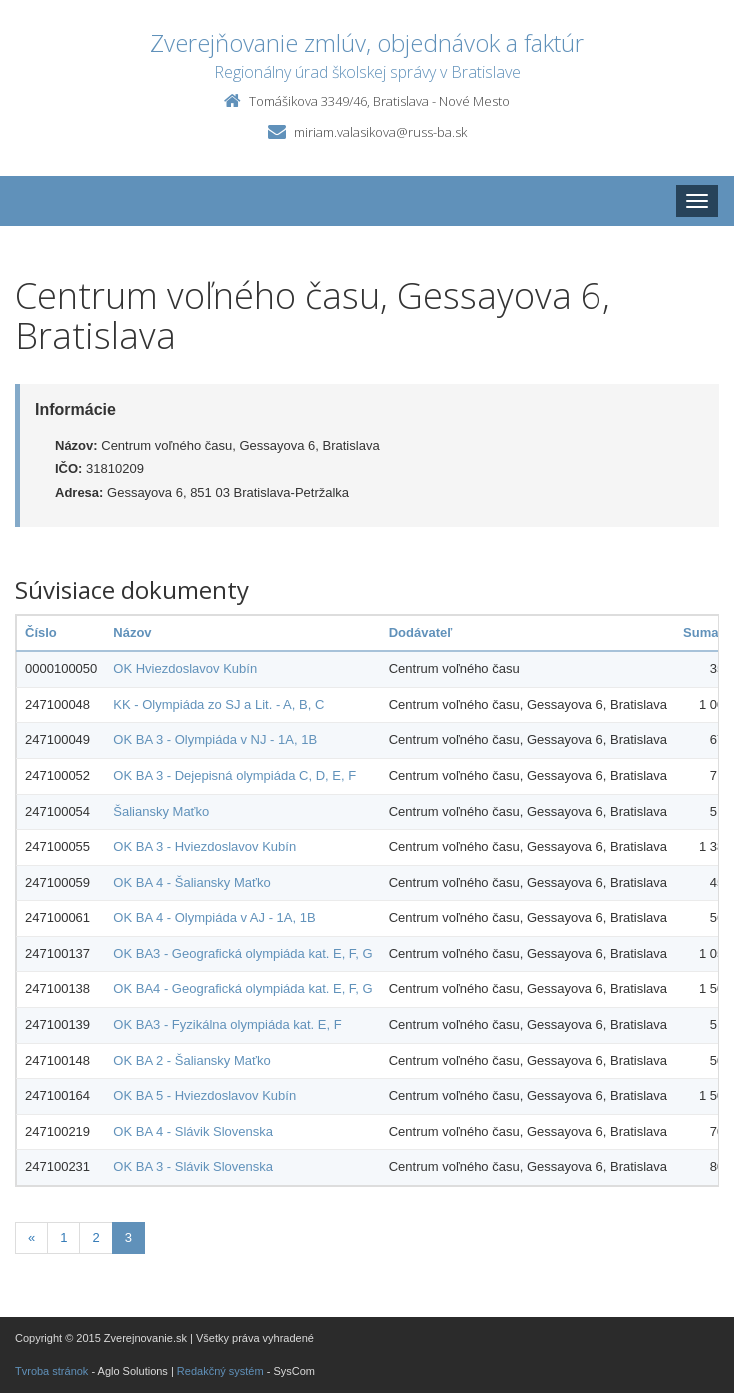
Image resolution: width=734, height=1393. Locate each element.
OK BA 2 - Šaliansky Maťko (191, 1060)
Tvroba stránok (51, 1371)
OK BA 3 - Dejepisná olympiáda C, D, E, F (234, 775)
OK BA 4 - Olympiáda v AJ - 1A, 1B (214, 917)
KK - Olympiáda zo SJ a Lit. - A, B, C (218, 704)
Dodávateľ (421, 632)
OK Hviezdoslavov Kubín (185, 668)
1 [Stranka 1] (63, 1237)
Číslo (41, 632)
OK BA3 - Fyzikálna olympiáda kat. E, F (227, 1024)
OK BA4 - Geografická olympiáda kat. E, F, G (242, 988)
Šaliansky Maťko (161, 811)
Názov (132, 632)
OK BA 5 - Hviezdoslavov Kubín (204, 1095)
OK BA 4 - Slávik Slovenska (193, 1131)
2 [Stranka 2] (95, 1237)
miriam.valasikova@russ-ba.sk (380, 132)
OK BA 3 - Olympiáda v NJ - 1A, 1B (215, 739)
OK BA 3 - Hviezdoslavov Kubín (204, 846)
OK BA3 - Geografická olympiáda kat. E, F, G (242, 953)
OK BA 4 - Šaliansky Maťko (191, 882)
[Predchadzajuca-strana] (31, 1238)
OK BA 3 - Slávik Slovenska (193, 1166)
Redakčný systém (220, 1371)
